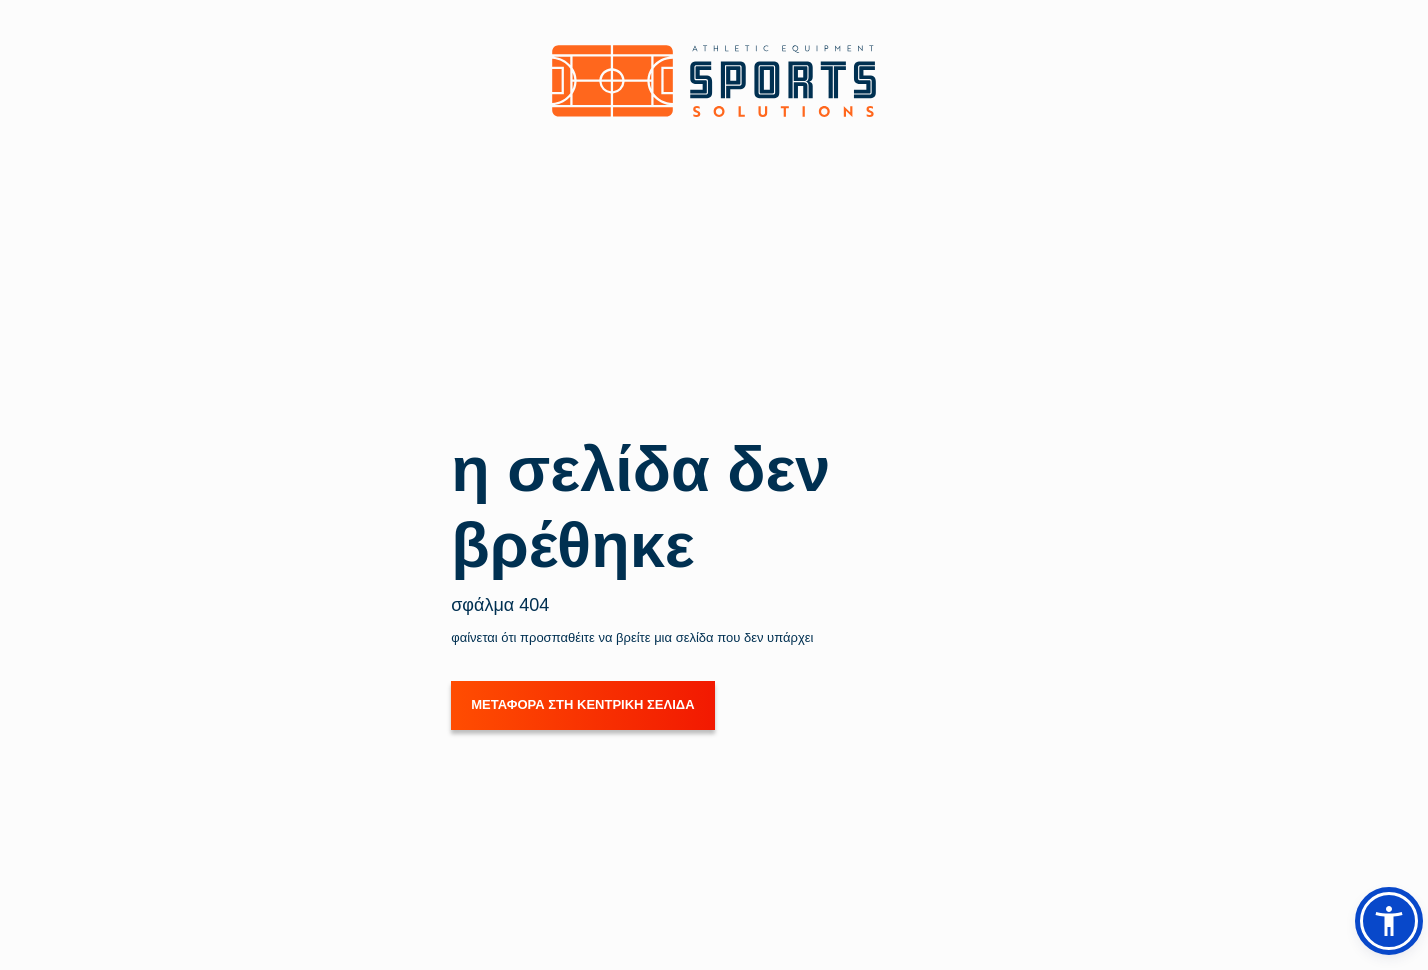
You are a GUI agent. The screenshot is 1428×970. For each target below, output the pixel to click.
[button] (1389, 921)
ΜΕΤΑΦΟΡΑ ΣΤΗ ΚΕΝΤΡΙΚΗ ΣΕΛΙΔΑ (582, 704)
